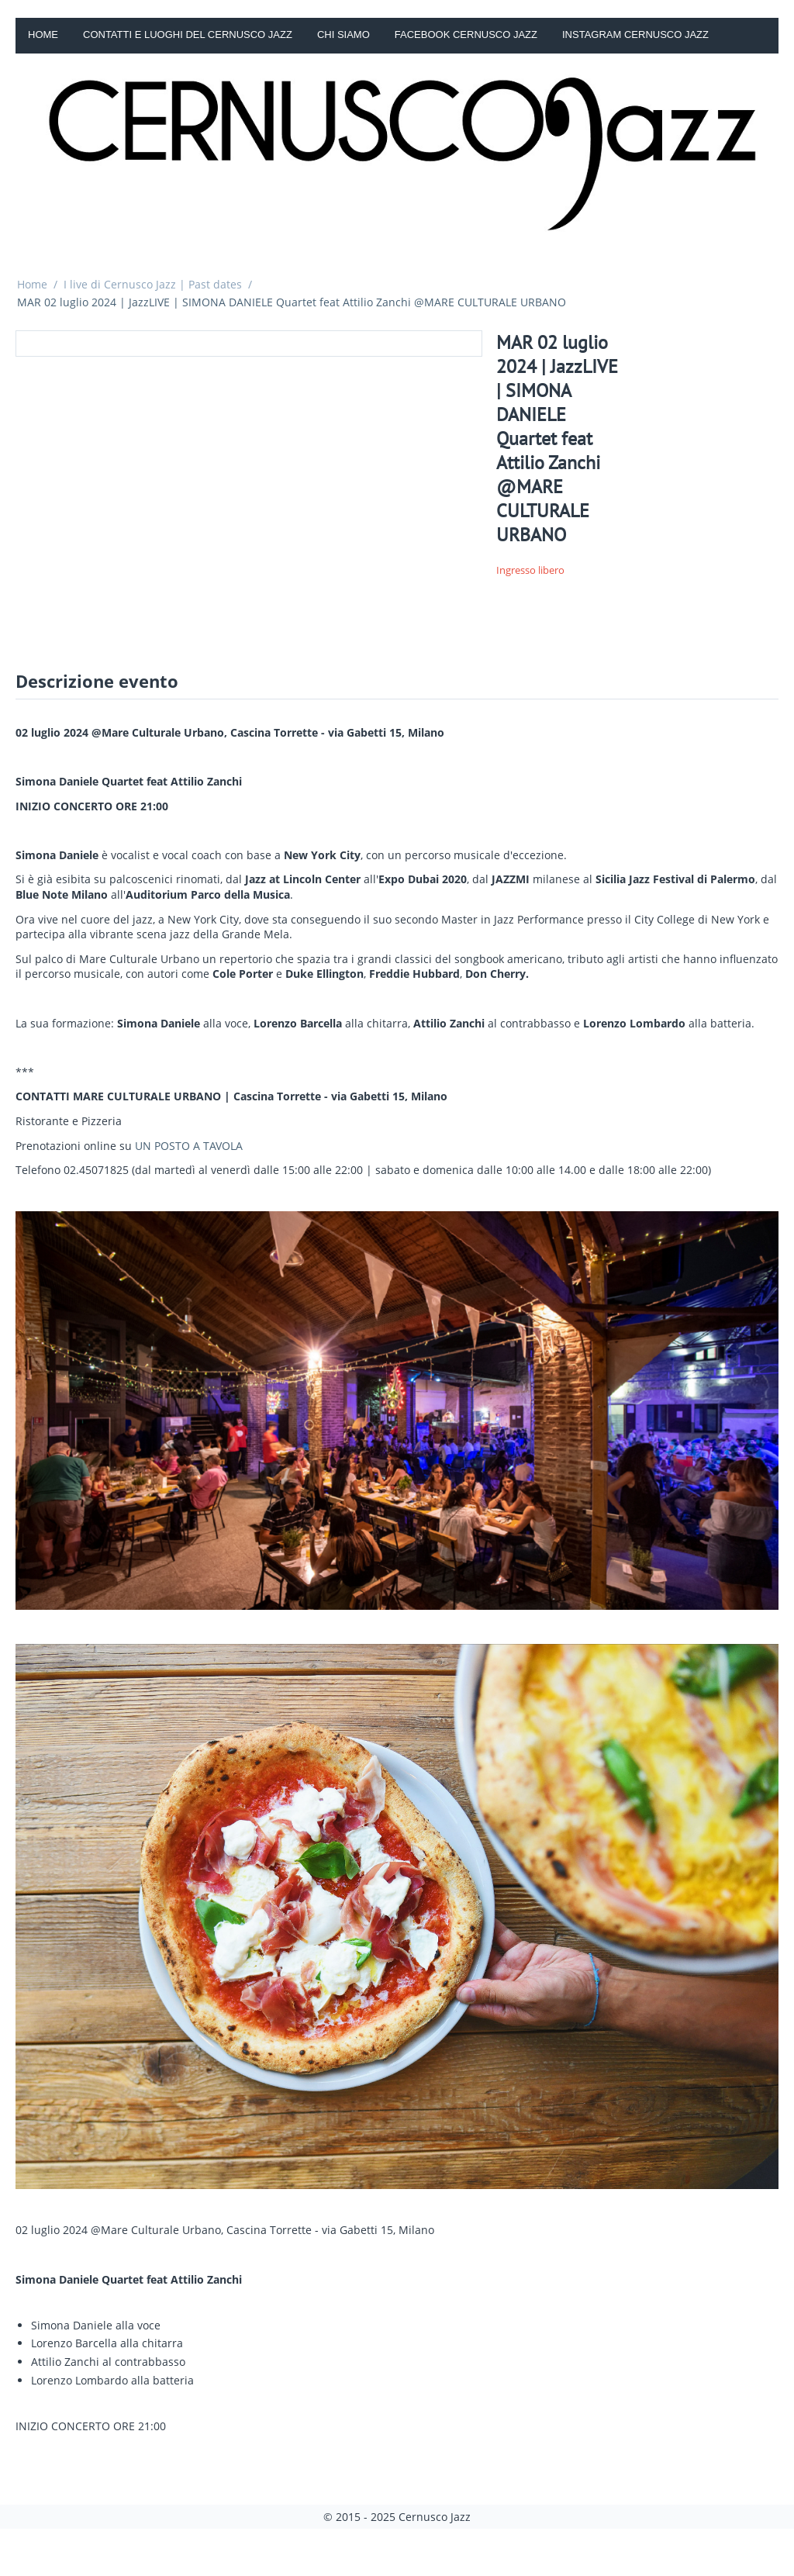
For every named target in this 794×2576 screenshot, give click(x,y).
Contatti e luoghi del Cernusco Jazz (187, 34)
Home (43, 34)
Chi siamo (343, 34)
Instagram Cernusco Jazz (635, 34)
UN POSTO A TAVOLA (189, 1145)
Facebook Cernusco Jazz (466, 34)
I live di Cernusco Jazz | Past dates (153, 284)
